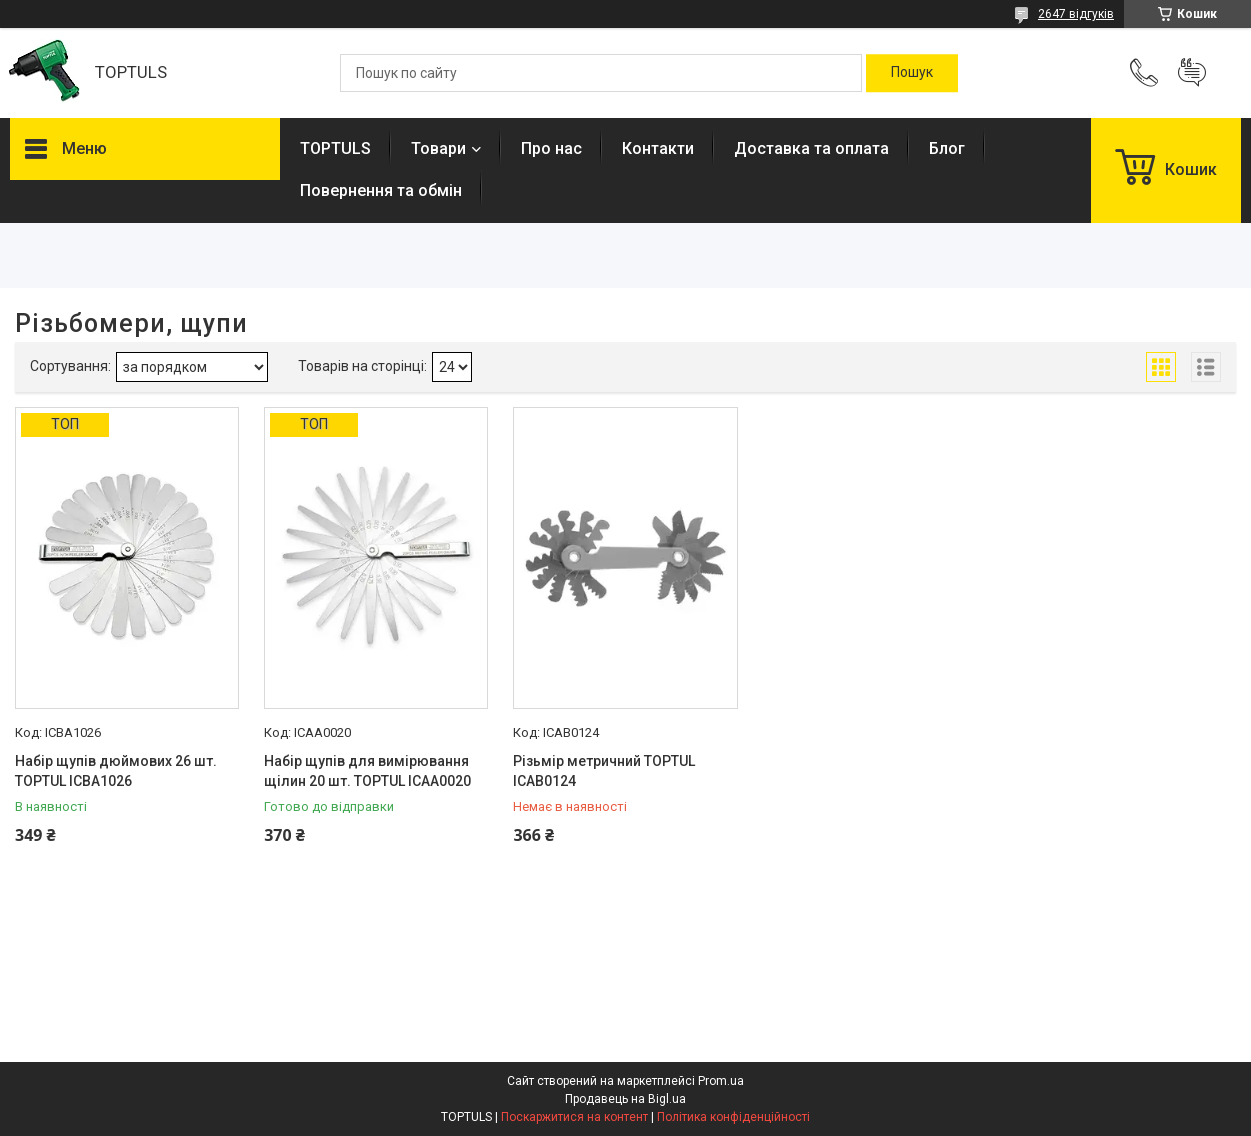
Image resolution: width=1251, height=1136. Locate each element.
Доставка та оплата (811, 148)
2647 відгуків (1076, 14)
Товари (438, 148)
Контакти (658, 148)
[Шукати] (912, 73)
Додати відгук (1192, 73)
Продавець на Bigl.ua (625, 1099)
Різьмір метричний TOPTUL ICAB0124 (604, 771)
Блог (947, 148)
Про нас (551, 148)
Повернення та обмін (381, 190)
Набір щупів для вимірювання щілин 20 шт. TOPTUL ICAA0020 (367, 771)
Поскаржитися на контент (574, 1117)
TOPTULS (335, 148)
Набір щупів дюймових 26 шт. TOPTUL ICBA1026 (116, 771)
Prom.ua (721, 1081)
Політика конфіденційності (733, 1117)
